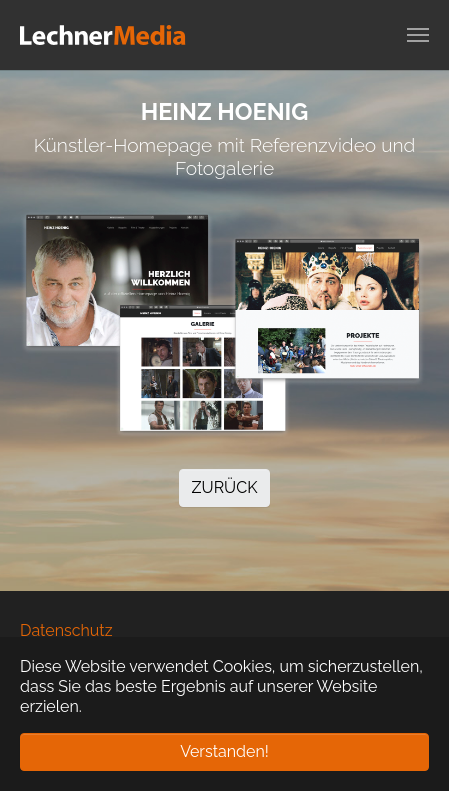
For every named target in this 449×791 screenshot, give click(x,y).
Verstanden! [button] (224, 751)
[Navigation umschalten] (418, 35)
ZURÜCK (225, 487)
